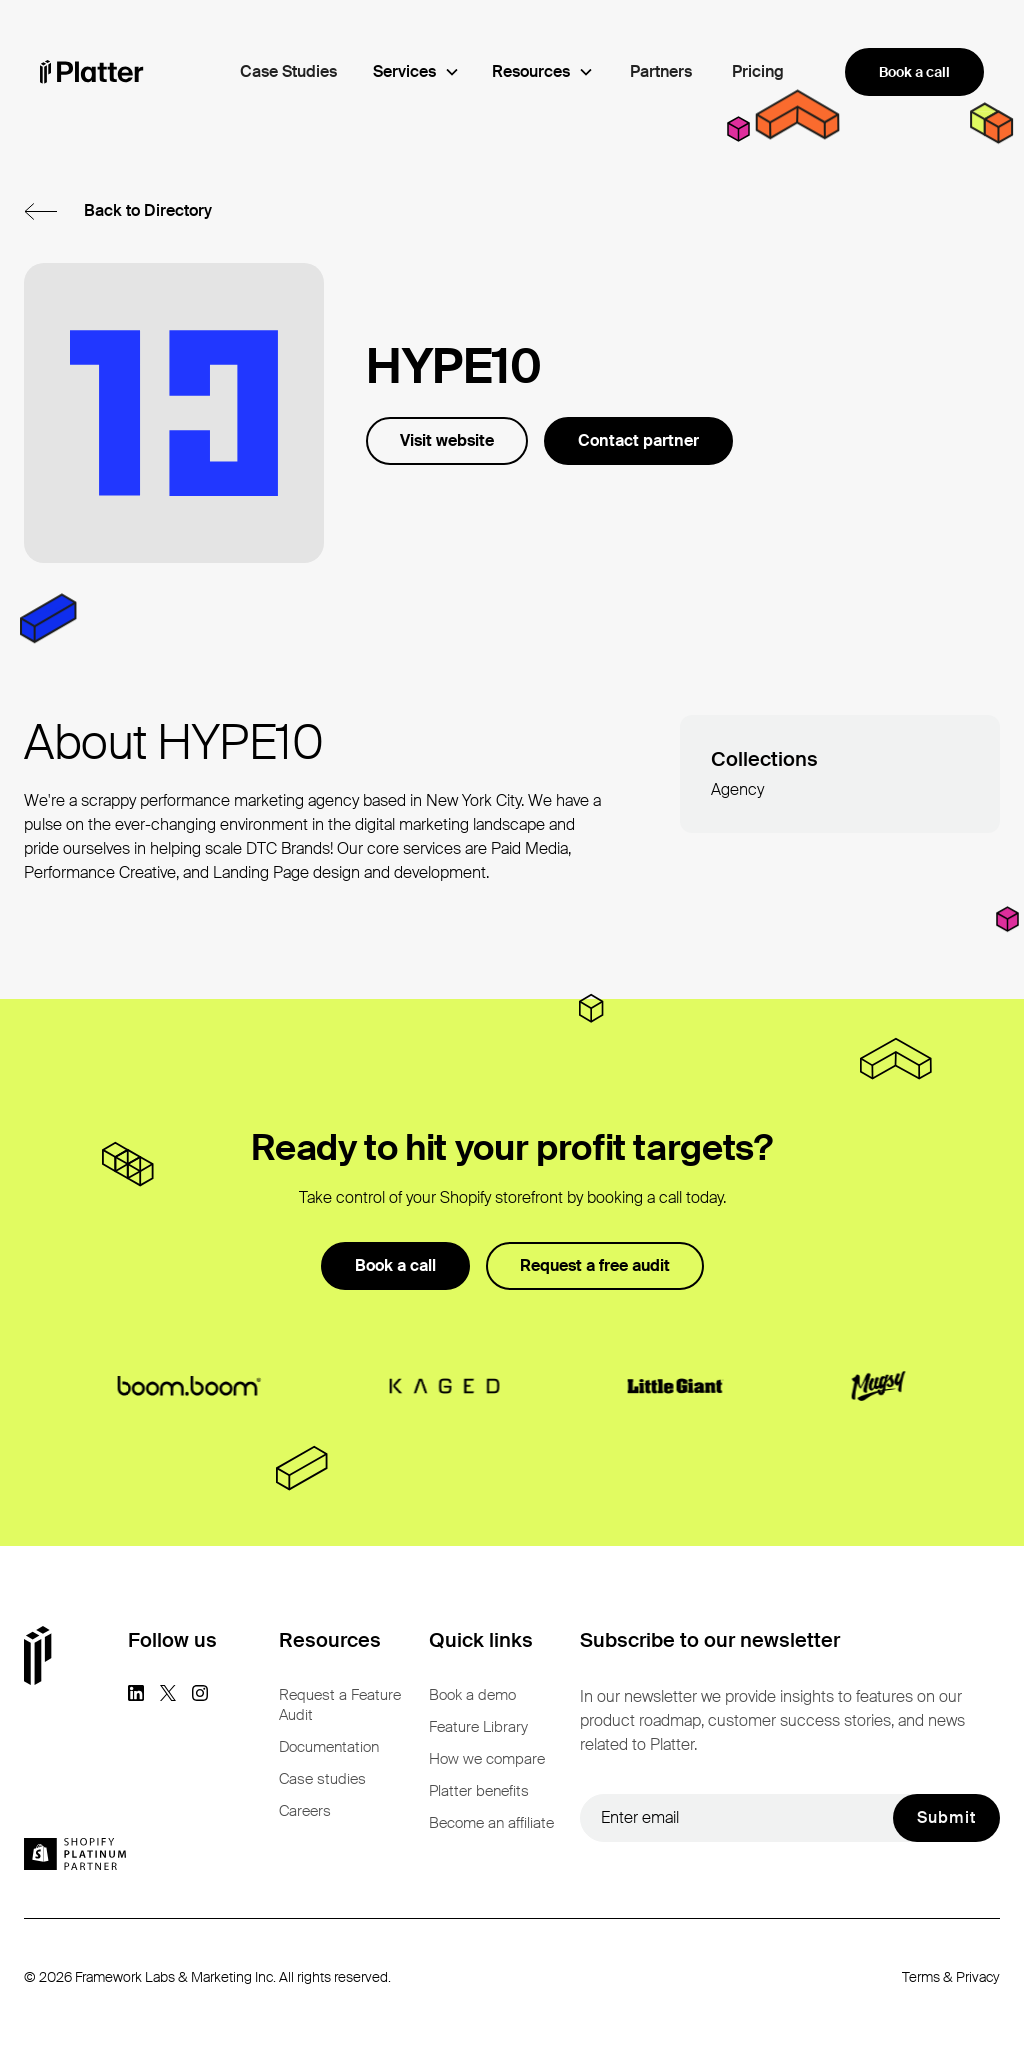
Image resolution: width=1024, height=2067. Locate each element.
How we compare (487, 1759)
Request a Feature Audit (340, 1705)
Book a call (914, 72)
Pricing (758, 71)
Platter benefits (479, 1791)
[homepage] (92, 72)
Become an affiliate (491, 1823)
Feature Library (478, 1727)
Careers (305, 1811)
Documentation (329, 1747)
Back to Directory (148, 210)
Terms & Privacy (951, 1977)
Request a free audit (595, 1265)
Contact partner (638, 440)
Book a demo (472, 1695)
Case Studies (288, 71)
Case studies (322, 1779)
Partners (661, 71)
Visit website (447, 440)
